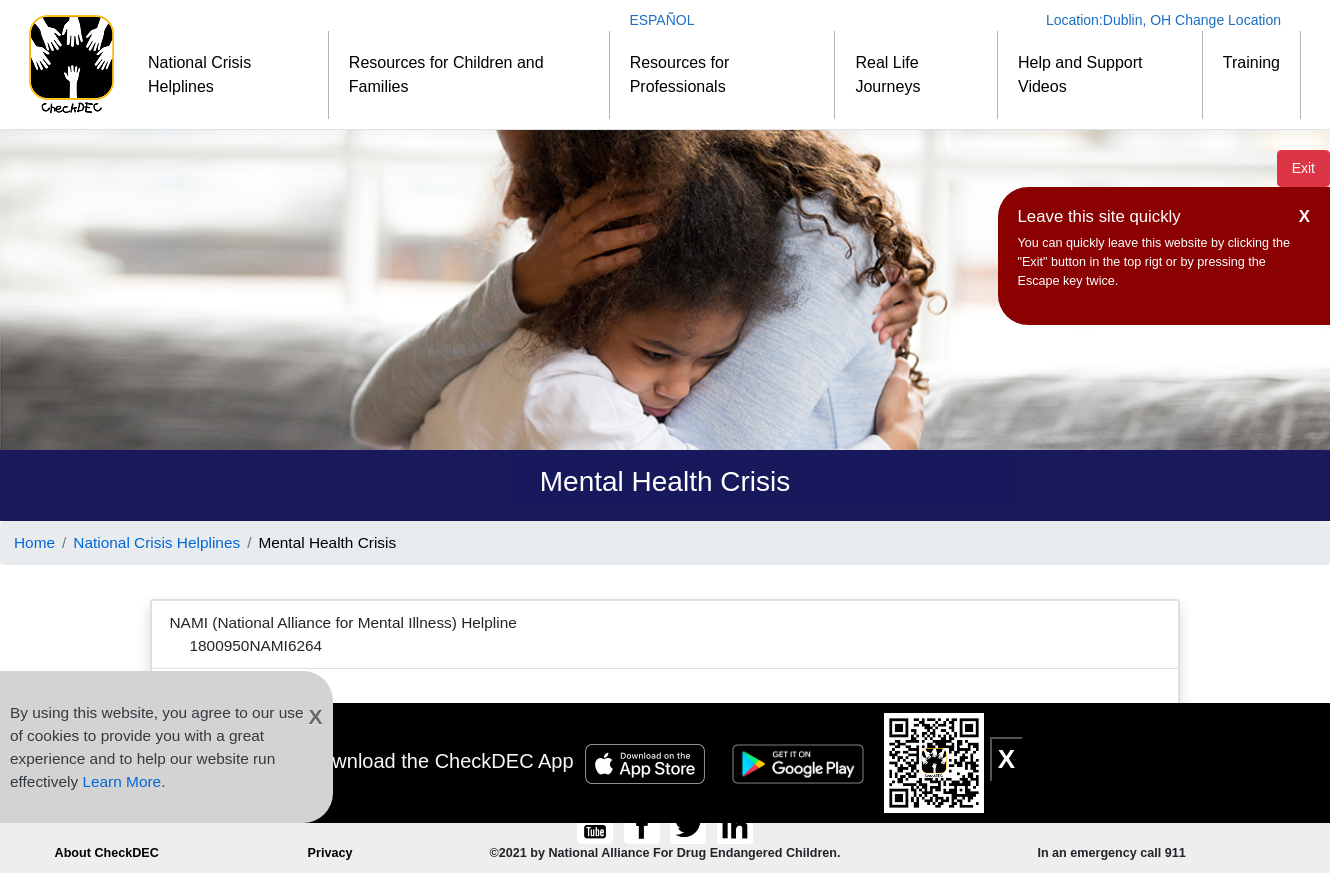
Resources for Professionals (680, 74)
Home (34, 542)
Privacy (330, 853)
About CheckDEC (107, 853)
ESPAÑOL (661, 20)
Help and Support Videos (1080, 74)
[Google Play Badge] (801, 761)
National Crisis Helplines (199, 74)
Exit (1303, 168)
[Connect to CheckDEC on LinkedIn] (734, 825)
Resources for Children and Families (446, 74)
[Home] (71, 64)
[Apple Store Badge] (648, 761)
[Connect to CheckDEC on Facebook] (643, 825)
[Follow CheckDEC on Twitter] (690, 825)
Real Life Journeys (887, 74)
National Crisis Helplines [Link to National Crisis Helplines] (156, 542)
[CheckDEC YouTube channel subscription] (597, 825)
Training (1251, 62)
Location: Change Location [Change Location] (1163, 20)
